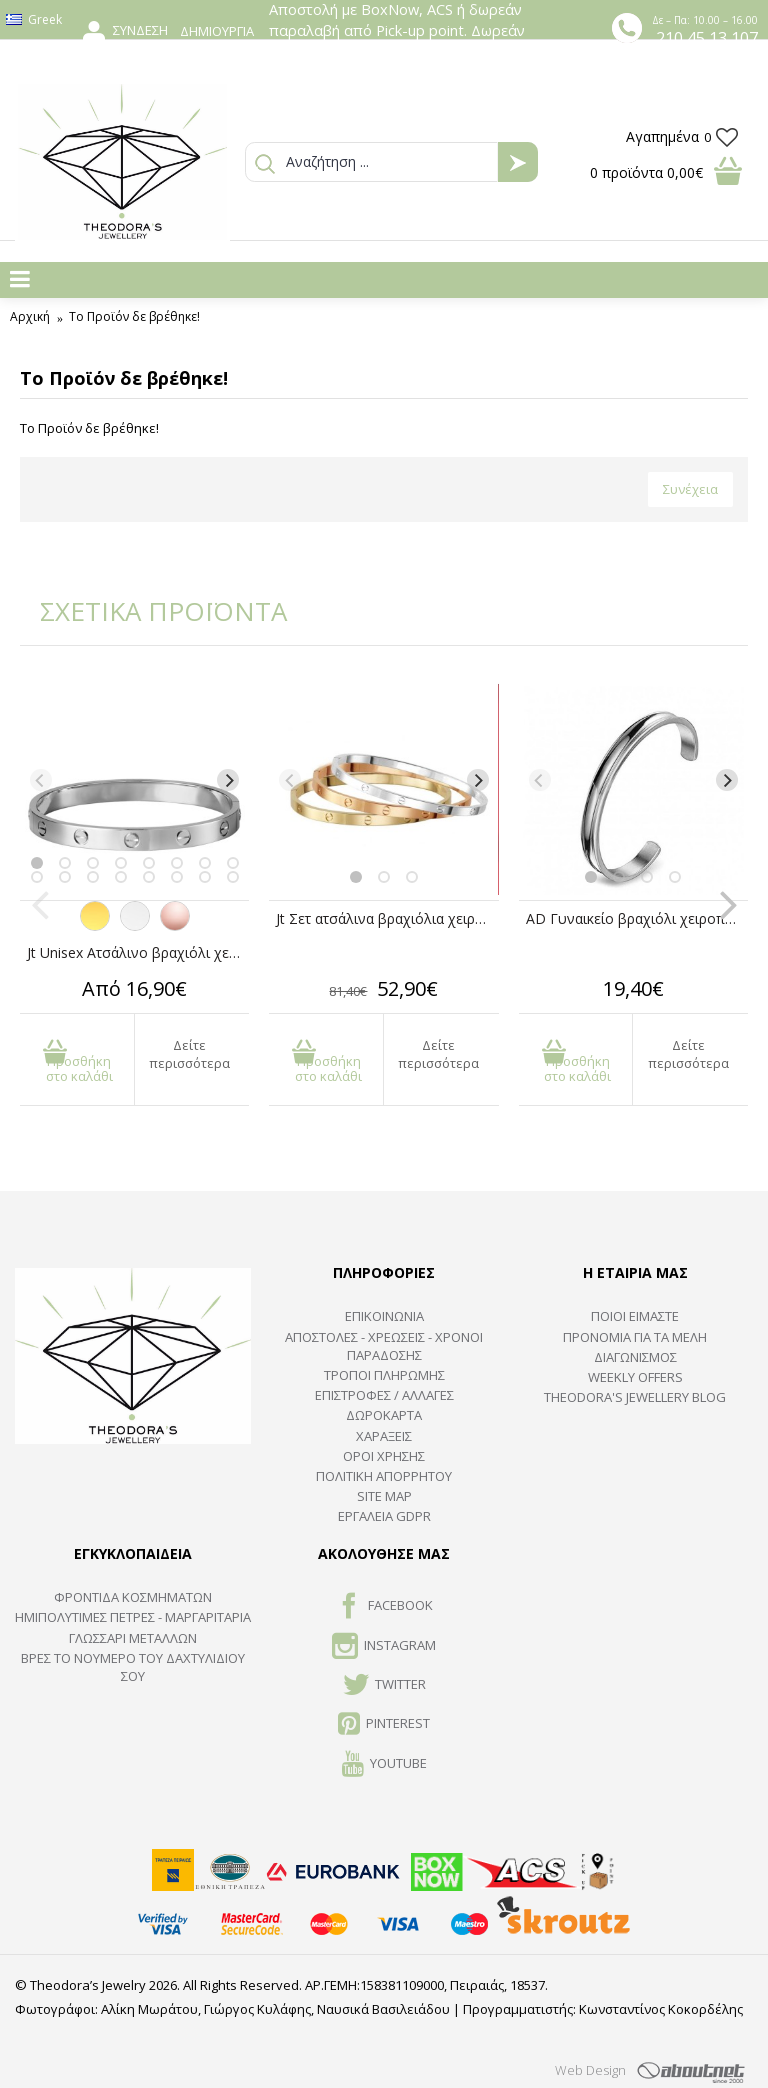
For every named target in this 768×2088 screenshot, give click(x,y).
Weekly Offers (635, 1377)
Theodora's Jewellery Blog (635, 1397)
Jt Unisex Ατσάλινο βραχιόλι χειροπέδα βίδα (138, 952)
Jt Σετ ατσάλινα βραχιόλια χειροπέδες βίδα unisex (387, 918)
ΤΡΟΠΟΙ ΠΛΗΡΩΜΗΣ (384, 1375)
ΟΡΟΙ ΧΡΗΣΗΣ (384, 1456)
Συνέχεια (690, 489)
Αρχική (30, 316)
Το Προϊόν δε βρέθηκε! (134, 316)
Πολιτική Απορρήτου (384, 1476)
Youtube (384, 1765)
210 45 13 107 (707, 38)
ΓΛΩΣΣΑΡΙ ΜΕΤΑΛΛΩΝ (133, 1638)
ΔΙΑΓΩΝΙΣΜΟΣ (635, 1357)
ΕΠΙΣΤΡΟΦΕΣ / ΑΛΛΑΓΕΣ (384, 1395)
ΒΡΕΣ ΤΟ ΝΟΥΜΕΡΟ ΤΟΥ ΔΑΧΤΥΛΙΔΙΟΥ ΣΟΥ (133, 1667)
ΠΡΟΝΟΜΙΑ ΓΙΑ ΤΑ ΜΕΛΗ (635, 1337)
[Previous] (41, 780)
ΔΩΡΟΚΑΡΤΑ (384, 1415)
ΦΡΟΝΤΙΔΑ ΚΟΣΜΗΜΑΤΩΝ (133, 1597)
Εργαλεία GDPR (384, 1516)
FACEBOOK (384, 1607)
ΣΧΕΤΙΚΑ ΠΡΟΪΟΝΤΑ (150, 611)
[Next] (228, 780)
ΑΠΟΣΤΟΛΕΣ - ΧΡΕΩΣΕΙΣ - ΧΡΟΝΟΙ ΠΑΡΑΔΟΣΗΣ (384, 1346)
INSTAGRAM (384, 1647)
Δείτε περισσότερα (189, 1054)
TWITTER (384, 1686)
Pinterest (384, 1725)
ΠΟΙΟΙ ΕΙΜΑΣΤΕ (635, 1316)
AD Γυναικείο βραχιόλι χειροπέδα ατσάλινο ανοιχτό (637, 918)
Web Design (590, 2070)
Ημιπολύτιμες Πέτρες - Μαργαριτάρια (133, 1617)
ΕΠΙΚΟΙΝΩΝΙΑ (384, 1316)
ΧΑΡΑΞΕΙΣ (384, 1436)
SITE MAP (384, 1496)
